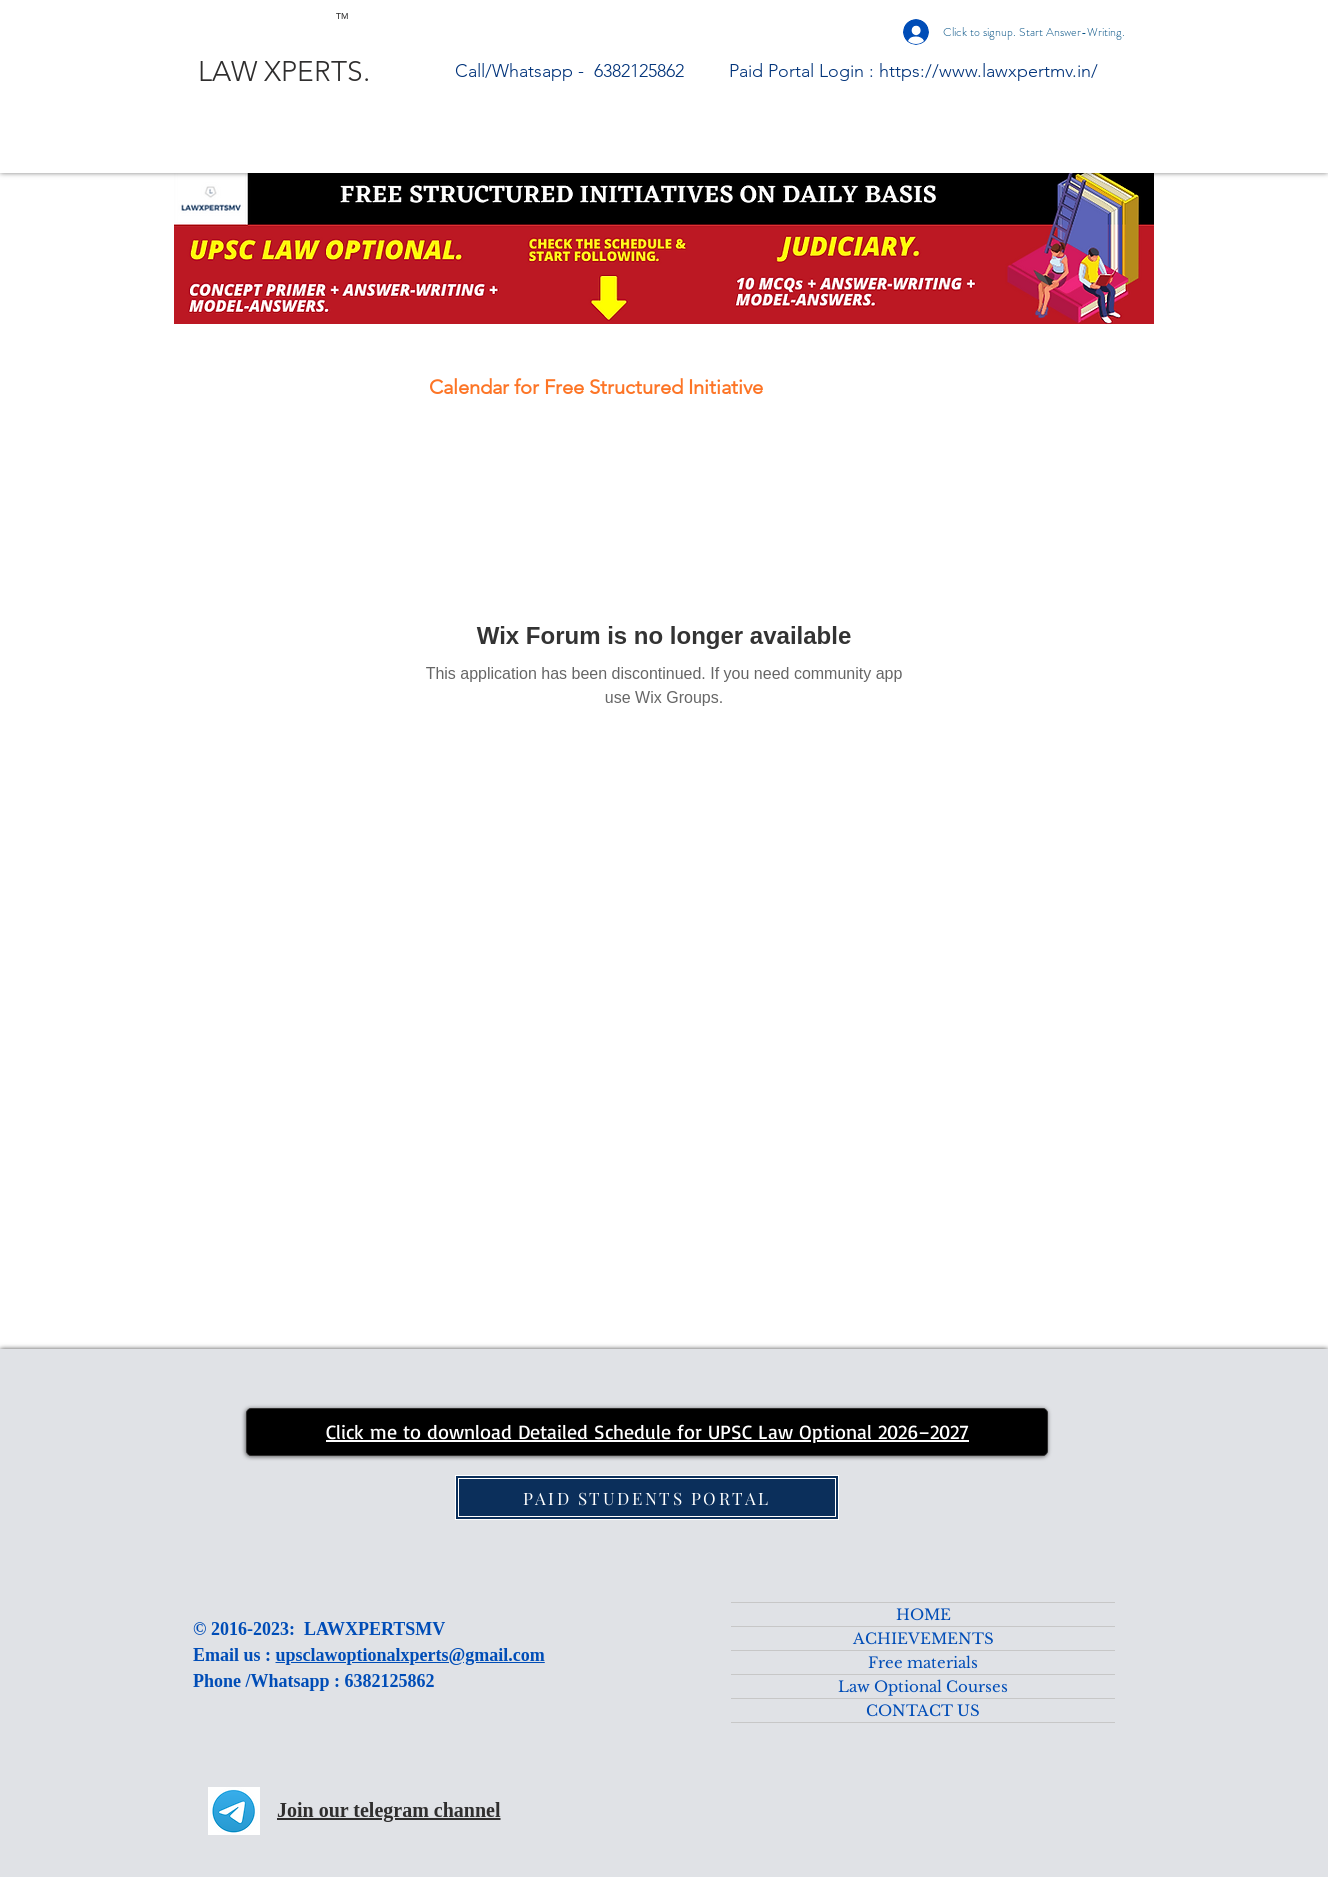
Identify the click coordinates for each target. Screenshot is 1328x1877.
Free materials (923, 1662)
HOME (923, 1614)
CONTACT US (923, 1710)
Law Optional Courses (923, 1686)
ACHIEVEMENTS (923, 1638)
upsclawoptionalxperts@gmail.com (410, 1655)
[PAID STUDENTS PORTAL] (647, 1497)
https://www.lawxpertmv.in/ (988, 71)
